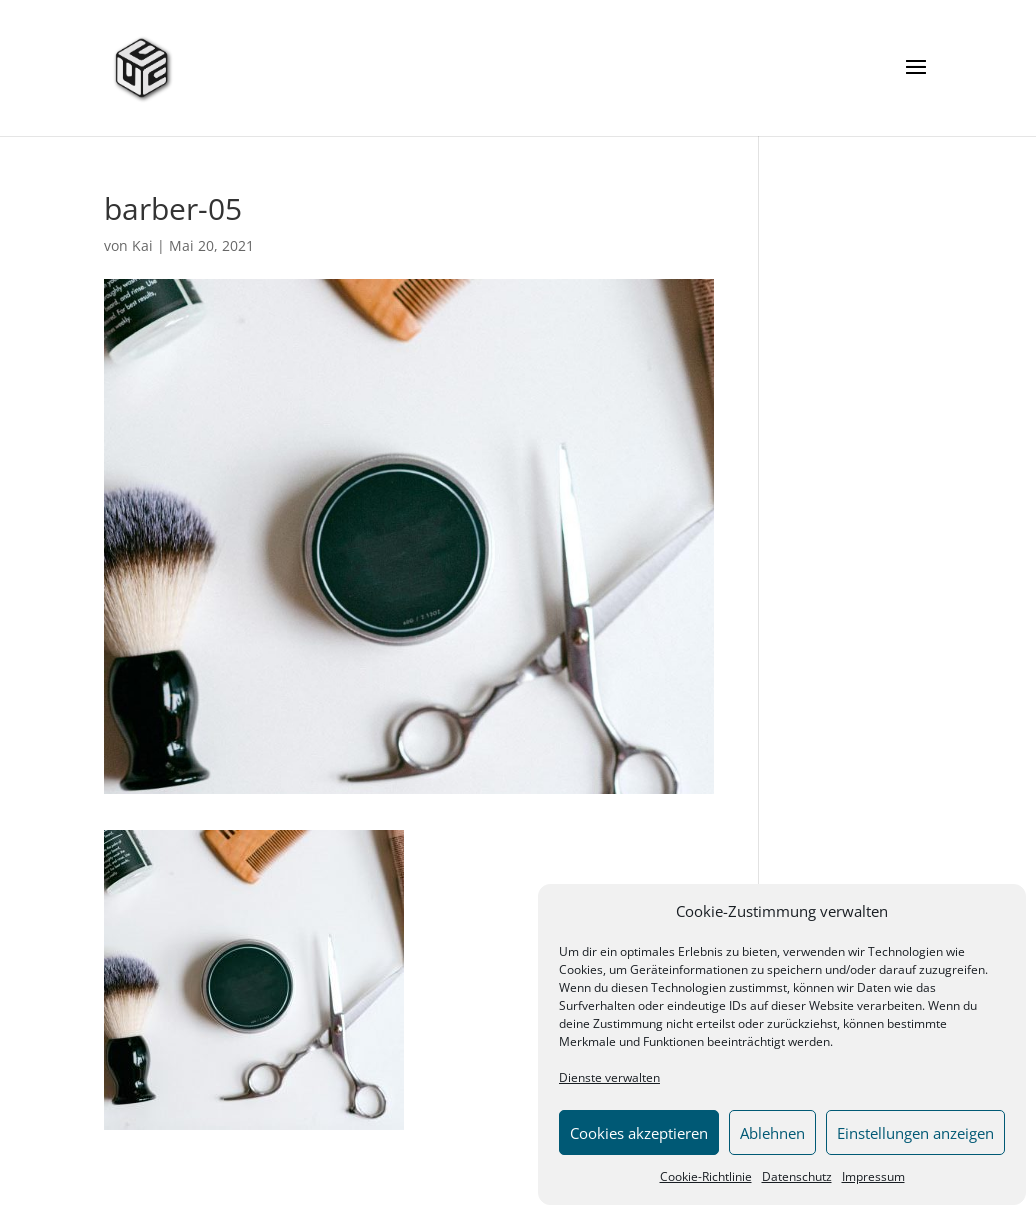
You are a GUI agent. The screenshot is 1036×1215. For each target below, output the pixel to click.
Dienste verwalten (609, 1077)
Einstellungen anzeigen (915, 1133)
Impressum (873, 1176)
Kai (142, 245)
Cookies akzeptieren (639, 1133)
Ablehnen (772, 1133)
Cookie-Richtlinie (706, 1176)
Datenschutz (797, 1176)
